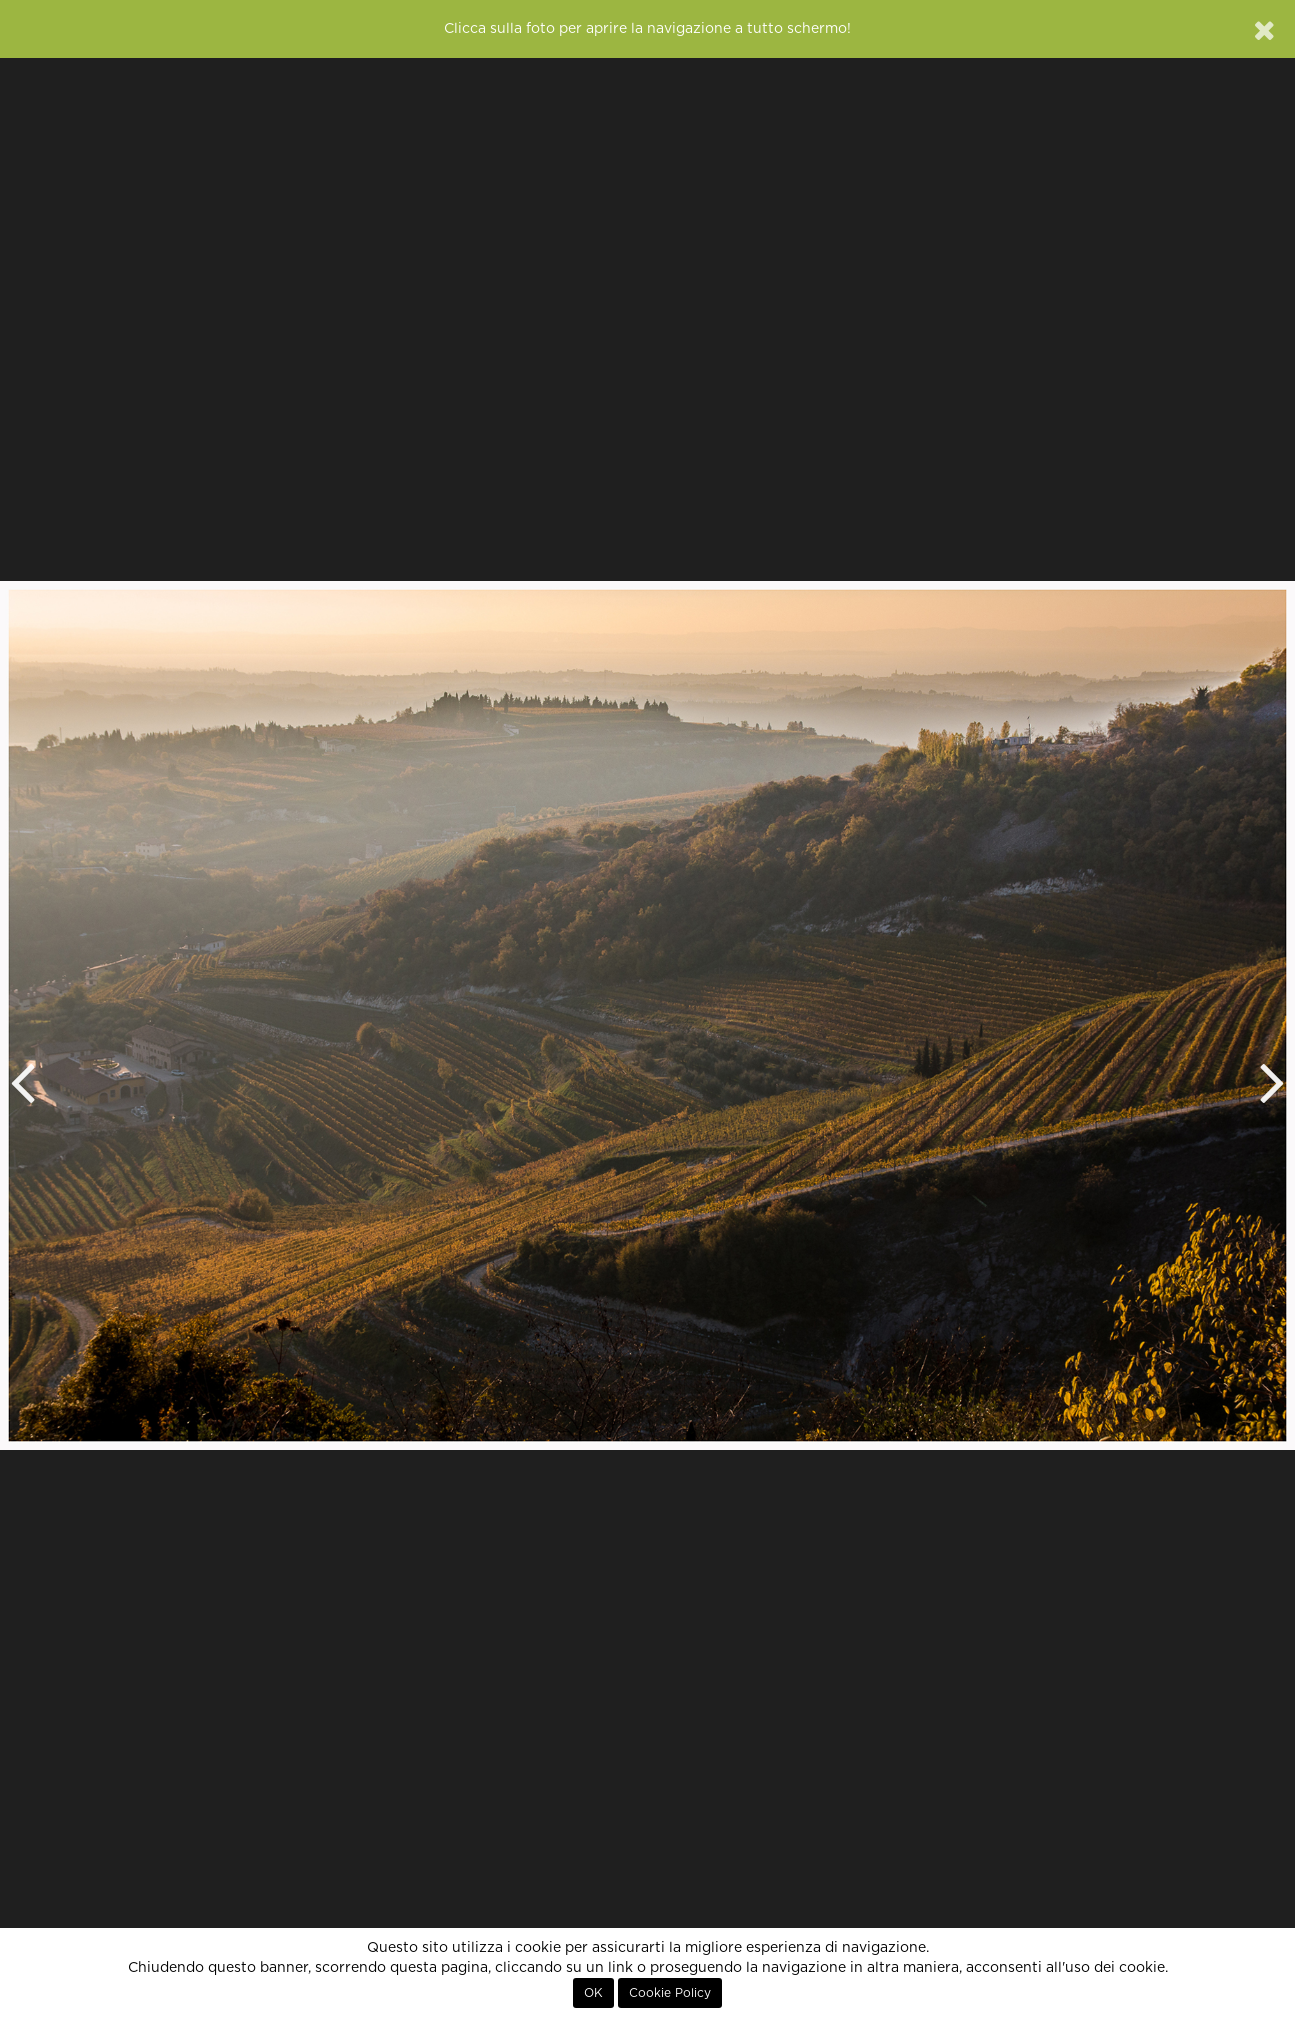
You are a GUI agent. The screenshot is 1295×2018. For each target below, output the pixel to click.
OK (593, 1993)
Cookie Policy (670, 1993)
